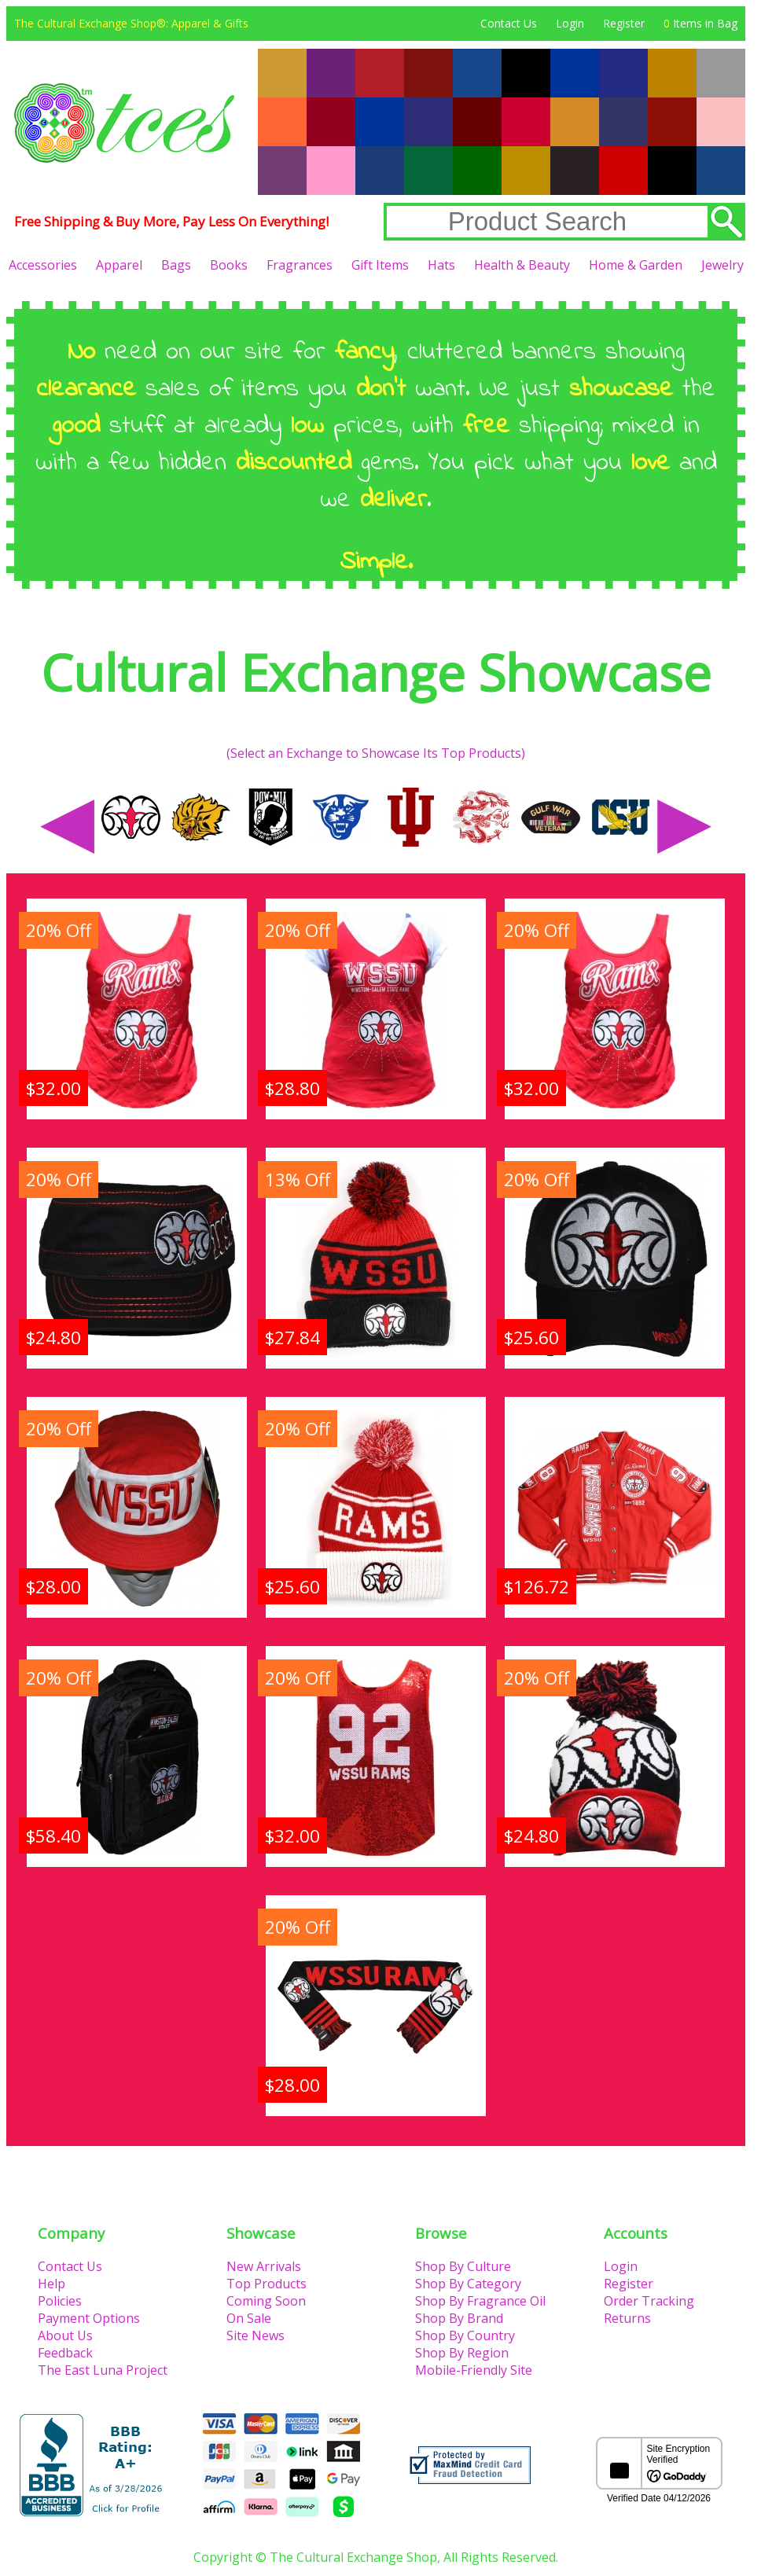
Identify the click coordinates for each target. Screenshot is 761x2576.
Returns (627, 2318)
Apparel (119, 265)
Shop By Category (468, 2283)
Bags (176, 265)
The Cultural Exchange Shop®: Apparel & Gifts (131, 23)
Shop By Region (462, 2352)
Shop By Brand (459, 2318)
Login (570, 23)
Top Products (266, 2283)
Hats (441, 265)
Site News (255, 2335)
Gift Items (380, 265)
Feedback (65, 2352)
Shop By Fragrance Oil (480, 2301)
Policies (60, 2301)
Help (51, 2283)
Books (229, 265)
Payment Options (89, 2318)
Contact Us (508, 23)
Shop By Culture (463, 2266)
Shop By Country (465, 2335)
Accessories (43, 265)
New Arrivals (263, 2266)
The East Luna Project (102, 2370)
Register (624, 23)
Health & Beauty (522, 265)
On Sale (248, 2318)
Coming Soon (266, 2301)
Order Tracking (649, 2301)
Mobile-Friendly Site (473, 2370)
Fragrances (300, 265)
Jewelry (722, 265)
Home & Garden (635, 265)
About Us (65, 2335)
